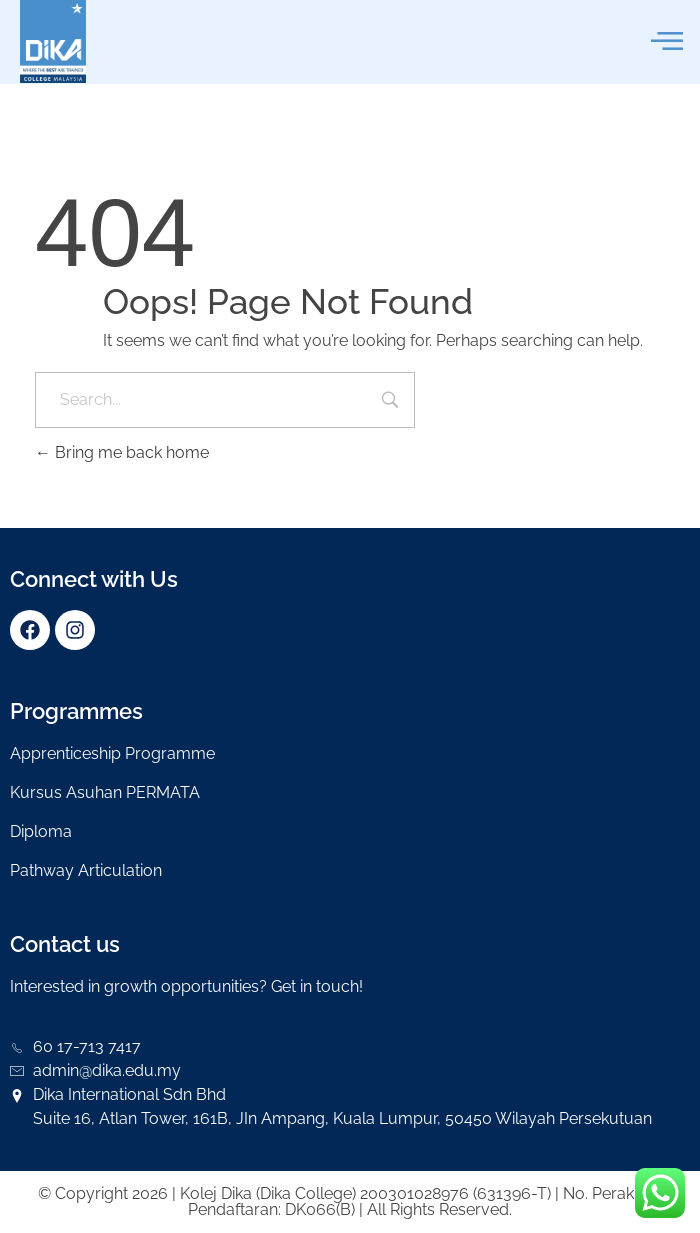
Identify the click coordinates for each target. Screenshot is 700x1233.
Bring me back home (122, 452)
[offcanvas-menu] (667, 42)
